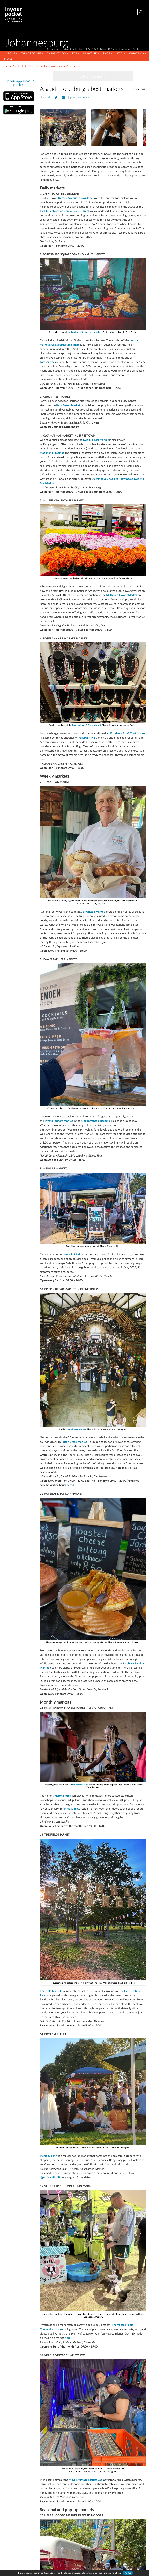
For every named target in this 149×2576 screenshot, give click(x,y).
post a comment (79, 97)
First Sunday (71, 1808)
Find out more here (111, 2573)
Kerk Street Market (68, 405)
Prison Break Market (75, 1429)
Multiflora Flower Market (121, 595)
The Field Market (50, 1991)
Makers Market (80, 1785)
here (69, 1485)
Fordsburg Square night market (86, 332)
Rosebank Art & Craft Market (128, 733)
